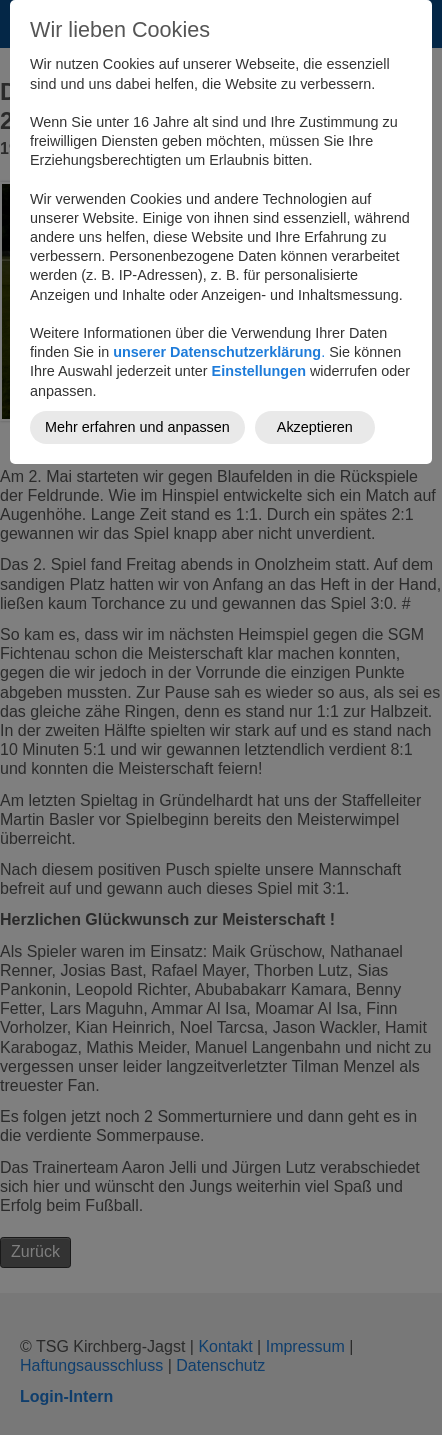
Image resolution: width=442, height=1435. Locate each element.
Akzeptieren (315, 427)
